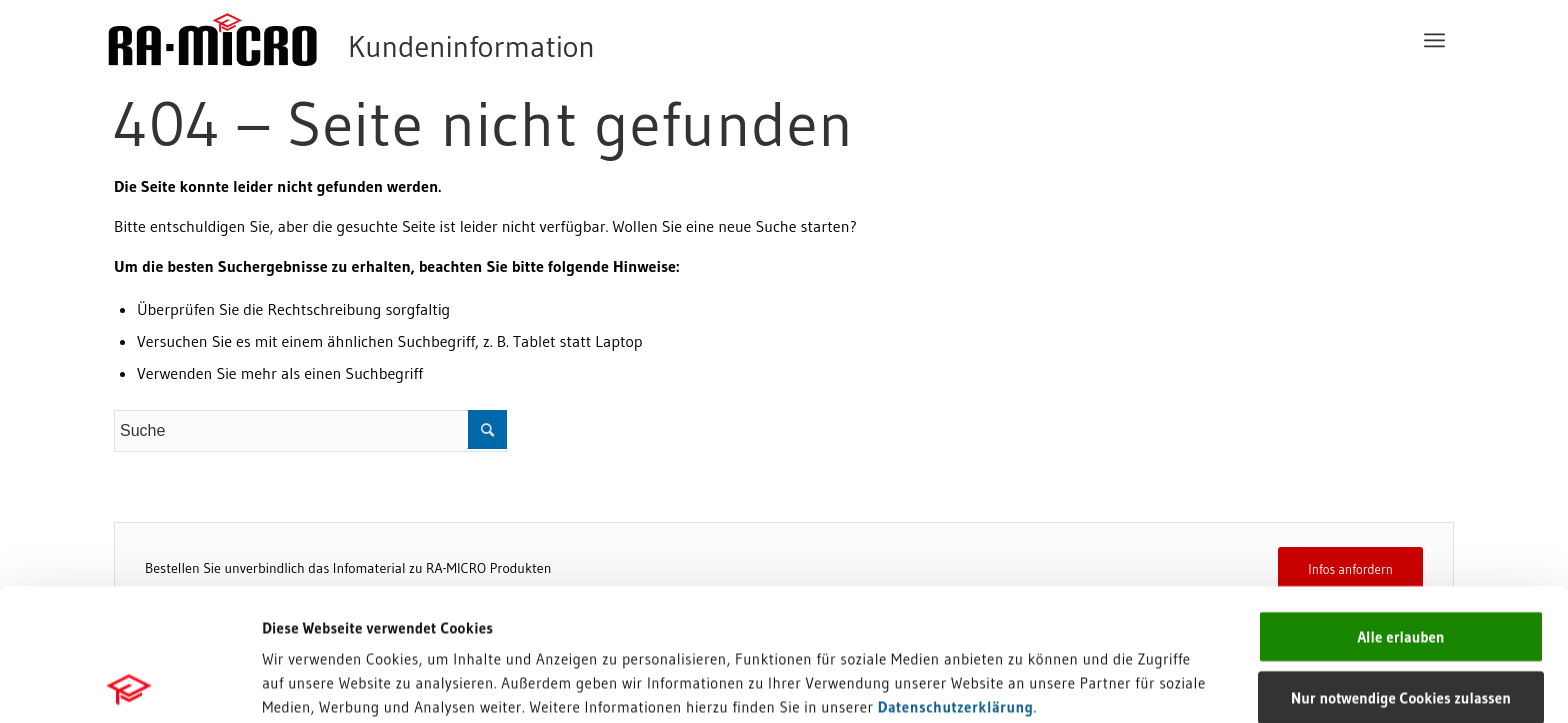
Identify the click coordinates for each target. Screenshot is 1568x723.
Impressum (300, 598)
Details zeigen (1032, 683)
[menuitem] (1434, 40)
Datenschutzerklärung (956, 574)
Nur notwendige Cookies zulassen (1401, 565)
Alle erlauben (1400, 504)
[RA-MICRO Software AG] (433, 40)
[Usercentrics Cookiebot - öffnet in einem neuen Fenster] (129, 684)
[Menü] (1434, 40)
